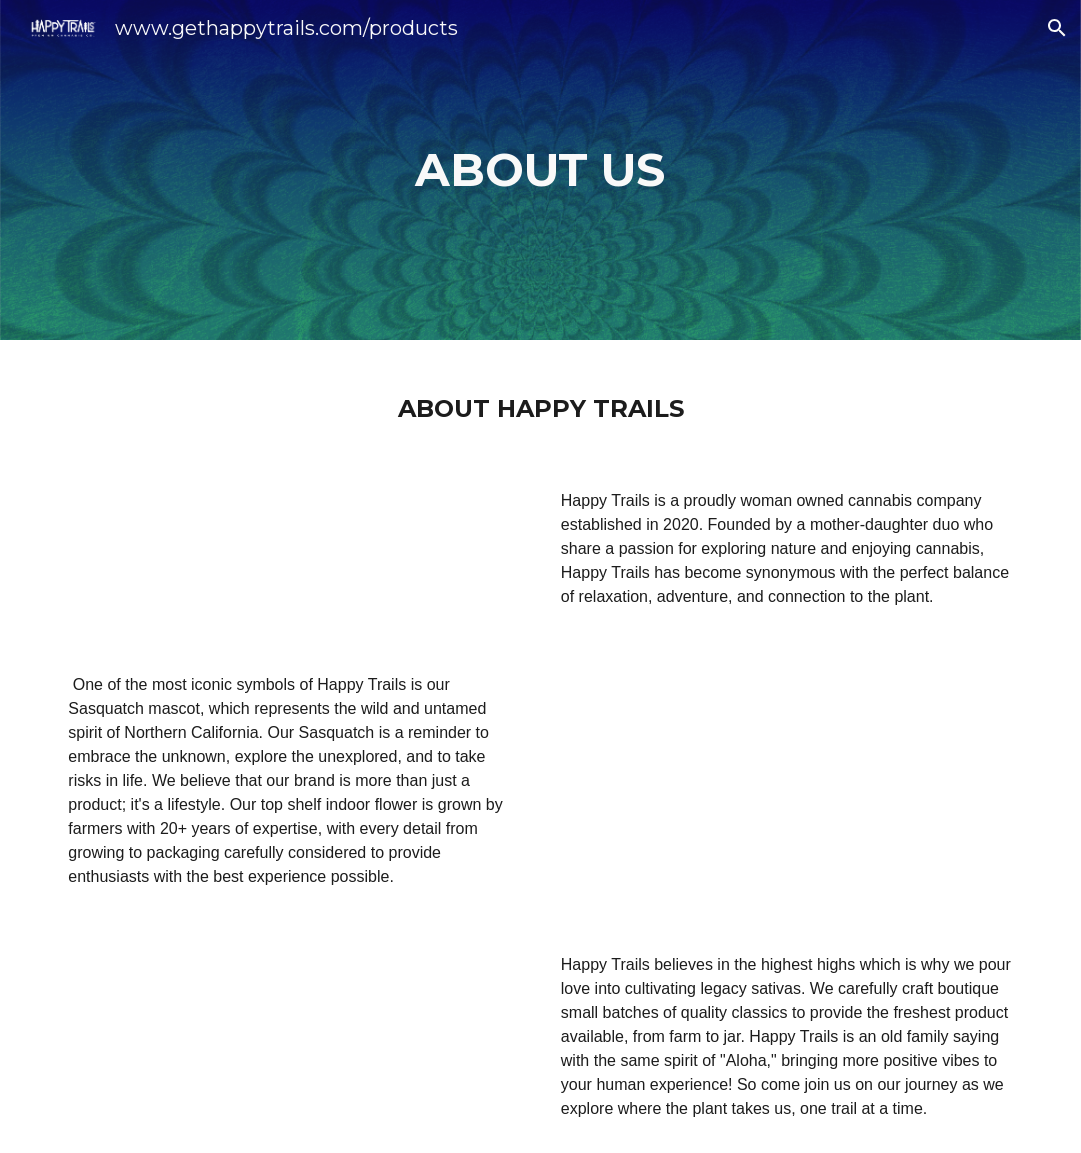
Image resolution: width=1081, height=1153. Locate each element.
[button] (1057, 28)
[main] (540, 170)
